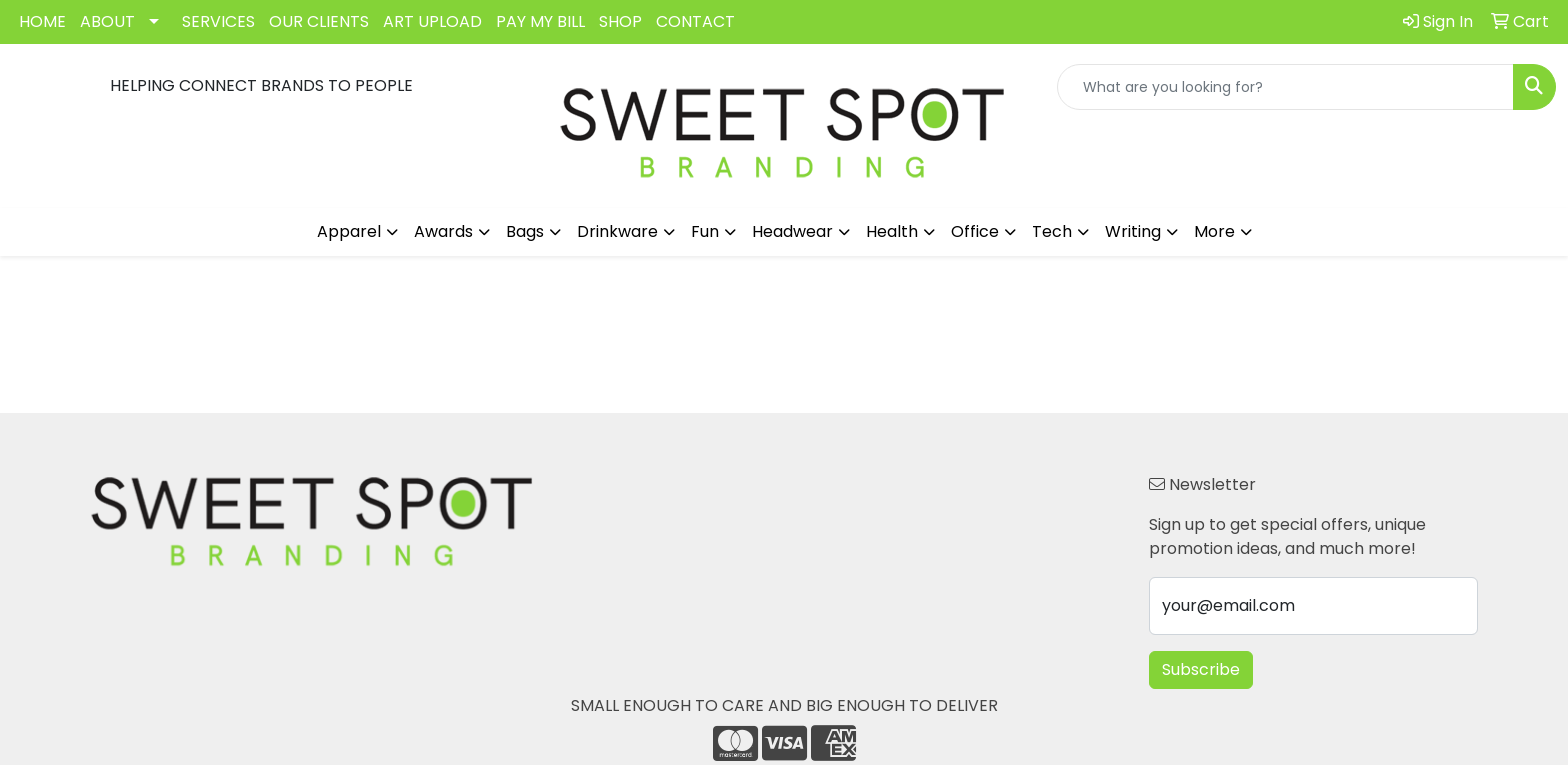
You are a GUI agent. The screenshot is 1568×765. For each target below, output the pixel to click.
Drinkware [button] (617, 231)
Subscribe (1201, 669)
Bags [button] (525, 231)
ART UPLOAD (432, 21)
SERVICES (218, 21)
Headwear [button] (792, 231)
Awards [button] (443, 231)
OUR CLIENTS (319, 21)
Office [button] (975, 231)
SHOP (620, 21)
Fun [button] (705, 231)
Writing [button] (1133, 231)
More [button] (1214, 231)
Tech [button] (1052, 231)
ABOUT (107, 21)
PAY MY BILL (540, 21)
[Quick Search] (1285, 87)
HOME (42, 21)
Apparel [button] (349, 231)
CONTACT (695, 21)
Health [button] (892, 231)
